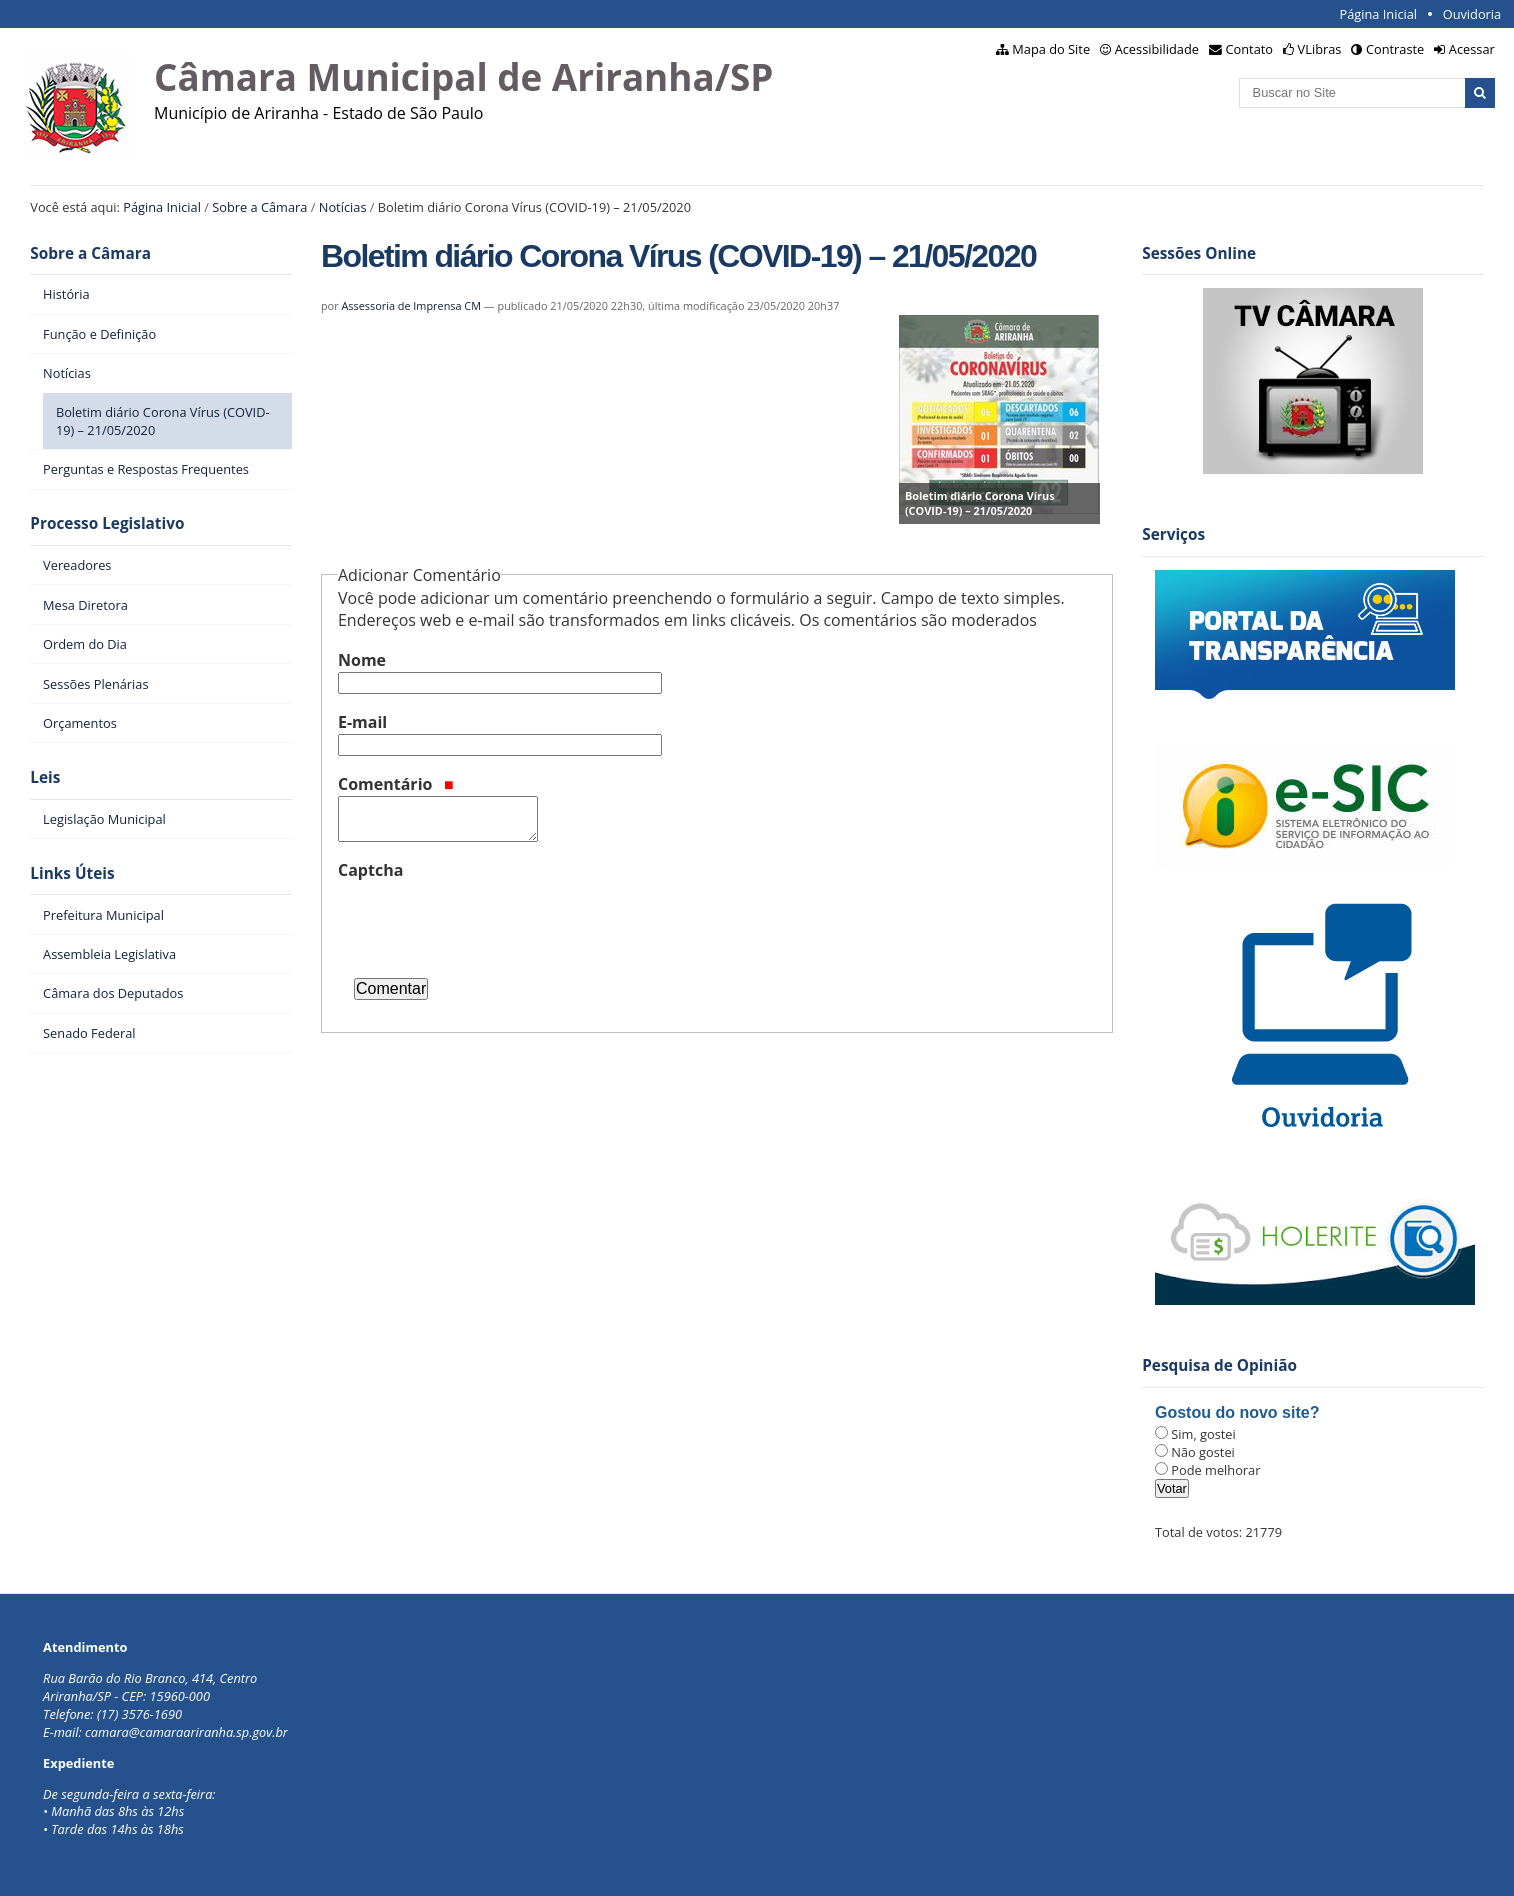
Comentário (396, 784)
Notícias (343, 207)
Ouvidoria (1472, 14)
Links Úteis (72, 873)
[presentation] (490, 921)
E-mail (362, 722)
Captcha (370, 870)
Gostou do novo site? (1237, 1412)
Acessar (1472, 49)
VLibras (1320, 49)
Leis (45, 777)
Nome (362, 660)
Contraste (1395, 49)
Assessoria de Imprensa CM (411, 305)
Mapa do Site (1051, 49)
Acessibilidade (1157, 49)
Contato (1250, 49)
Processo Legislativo (107, 523)
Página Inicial (1378, 14)
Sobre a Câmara (259, 207)
